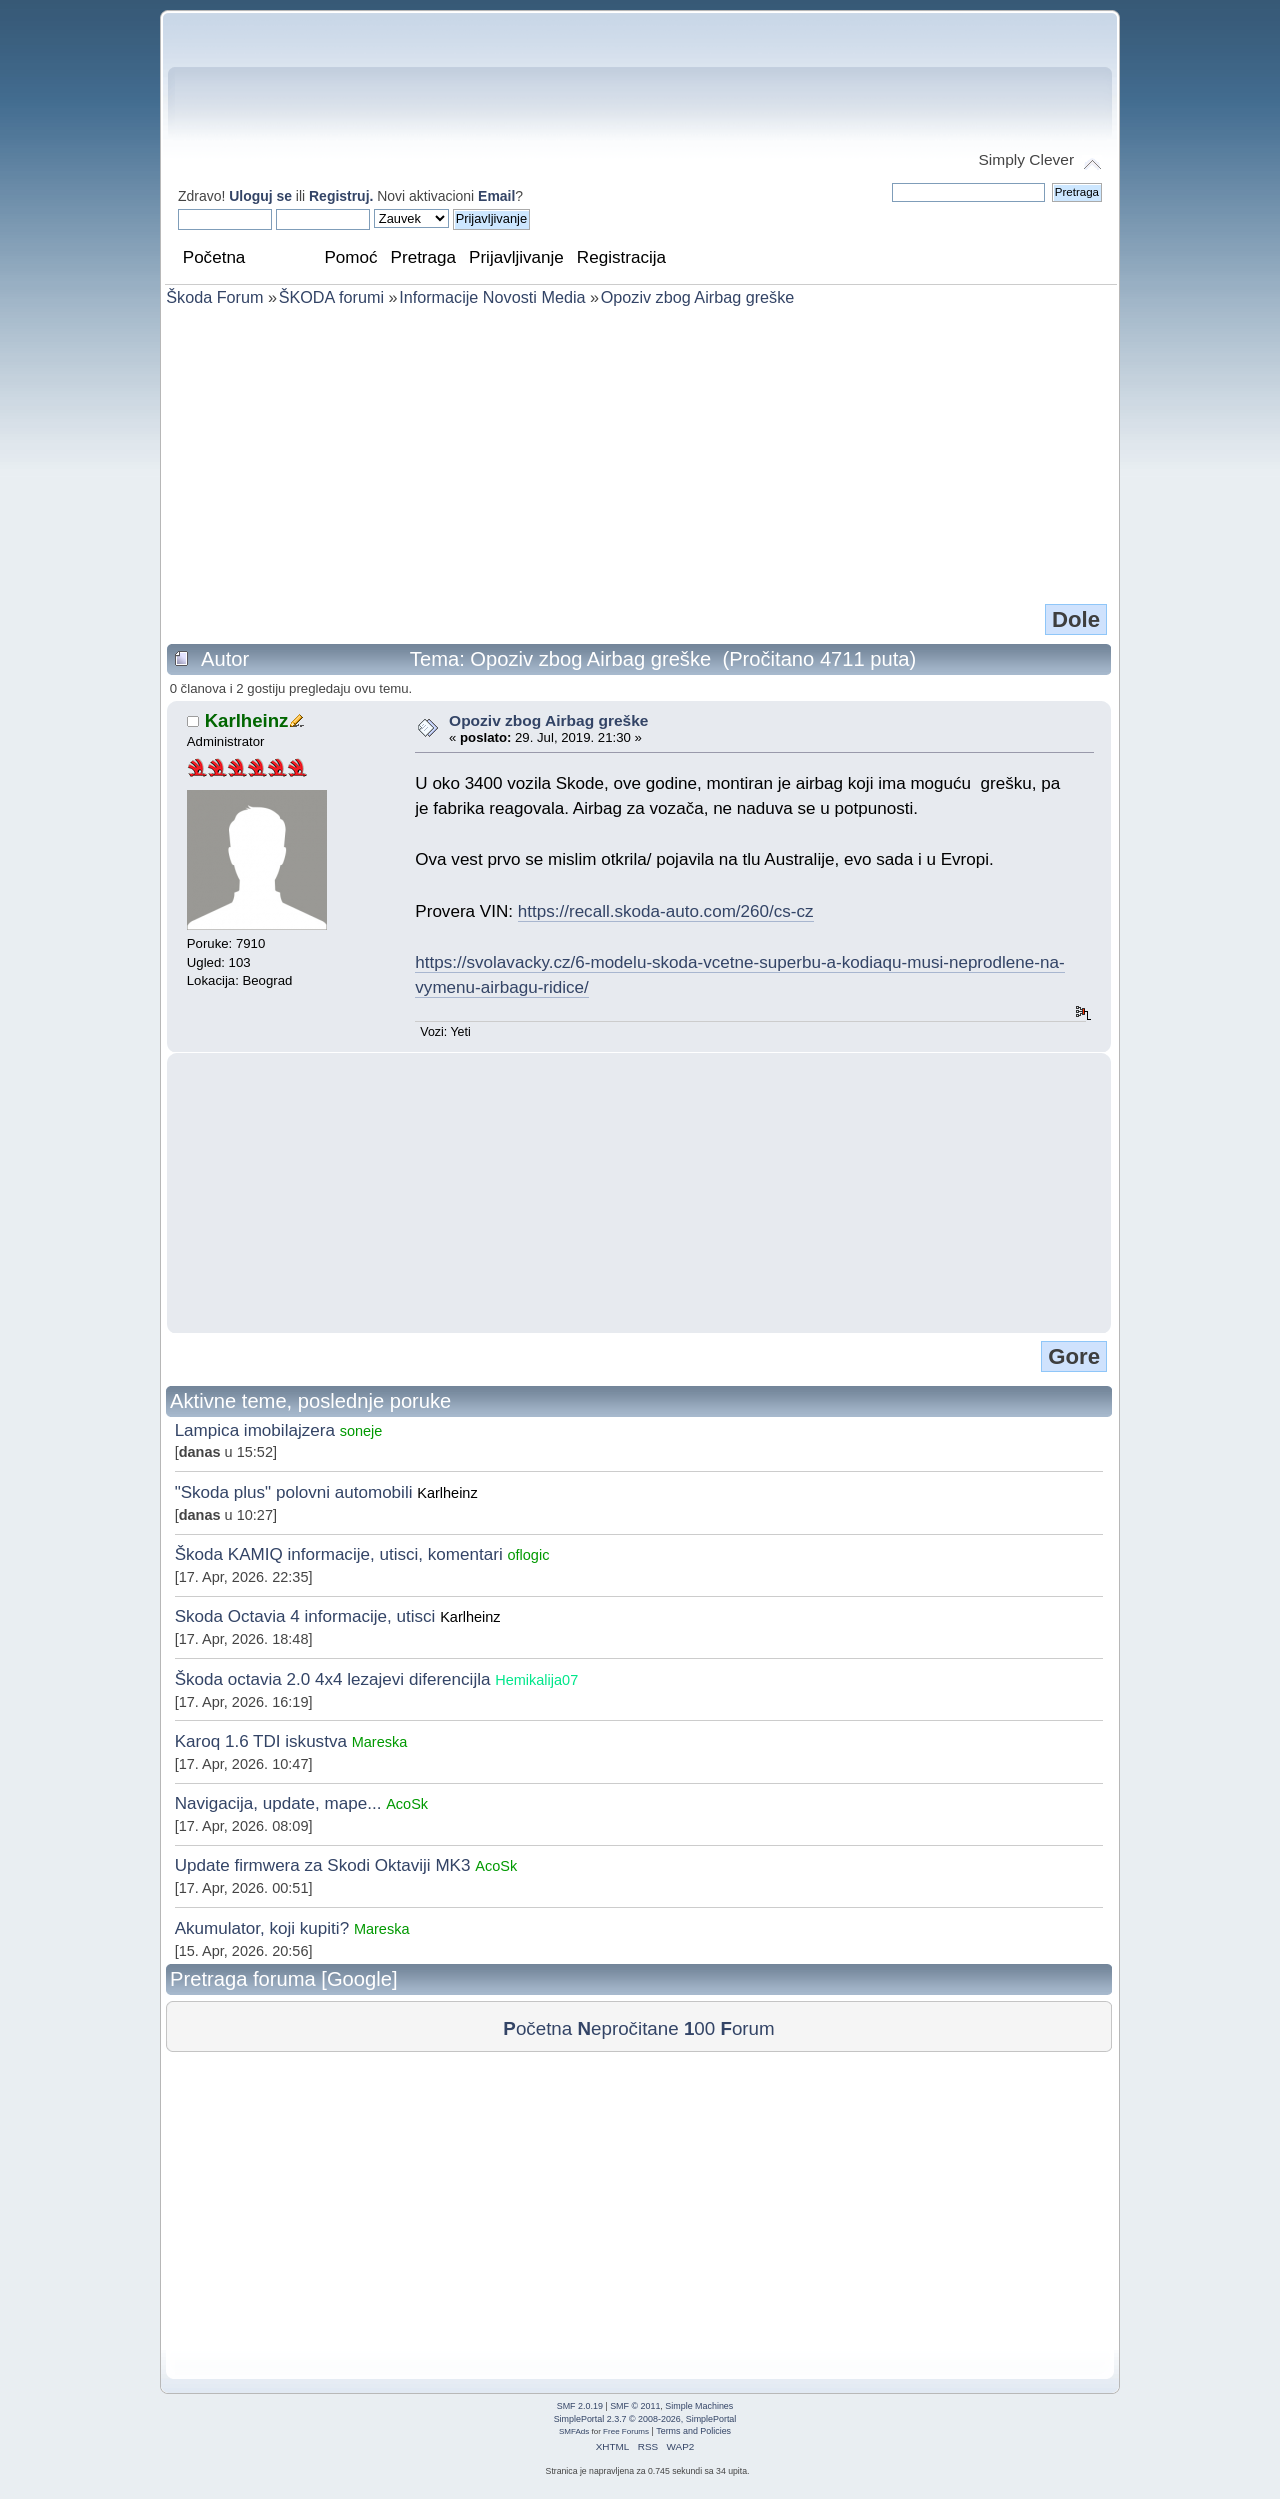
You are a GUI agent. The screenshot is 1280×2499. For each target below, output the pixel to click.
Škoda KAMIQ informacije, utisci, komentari (339, 1554)
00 (699, 2028)
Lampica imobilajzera (255, 1430)
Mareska (380, 1742)
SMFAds (574, 2431)
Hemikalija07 (536, 1680)
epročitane (627, 2028)
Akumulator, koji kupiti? (262, 1928)
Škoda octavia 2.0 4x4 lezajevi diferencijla (333, 1679)
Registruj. (343, 196)
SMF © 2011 (635, 2406)
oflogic (528, 1555)
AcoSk (407, 1804)
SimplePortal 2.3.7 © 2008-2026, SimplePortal (645, 2419)
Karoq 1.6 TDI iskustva (261, 1741)
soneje (361, 1431)
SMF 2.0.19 (580, 2406)
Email (496, 196)
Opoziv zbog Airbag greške (548, 720)
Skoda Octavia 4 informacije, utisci (305, 1616)
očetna (537, 2028)
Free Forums (626, 2431)
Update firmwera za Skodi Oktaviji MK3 (323, 1865)
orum (747, 2028)
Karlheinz (247, 720)
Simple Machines (699, 2406)
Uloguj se (260, 196)
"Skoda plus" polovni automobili (294, 1492)
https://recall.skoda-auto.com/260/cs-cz (666, 911)
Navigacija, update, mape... (278, 1803)
